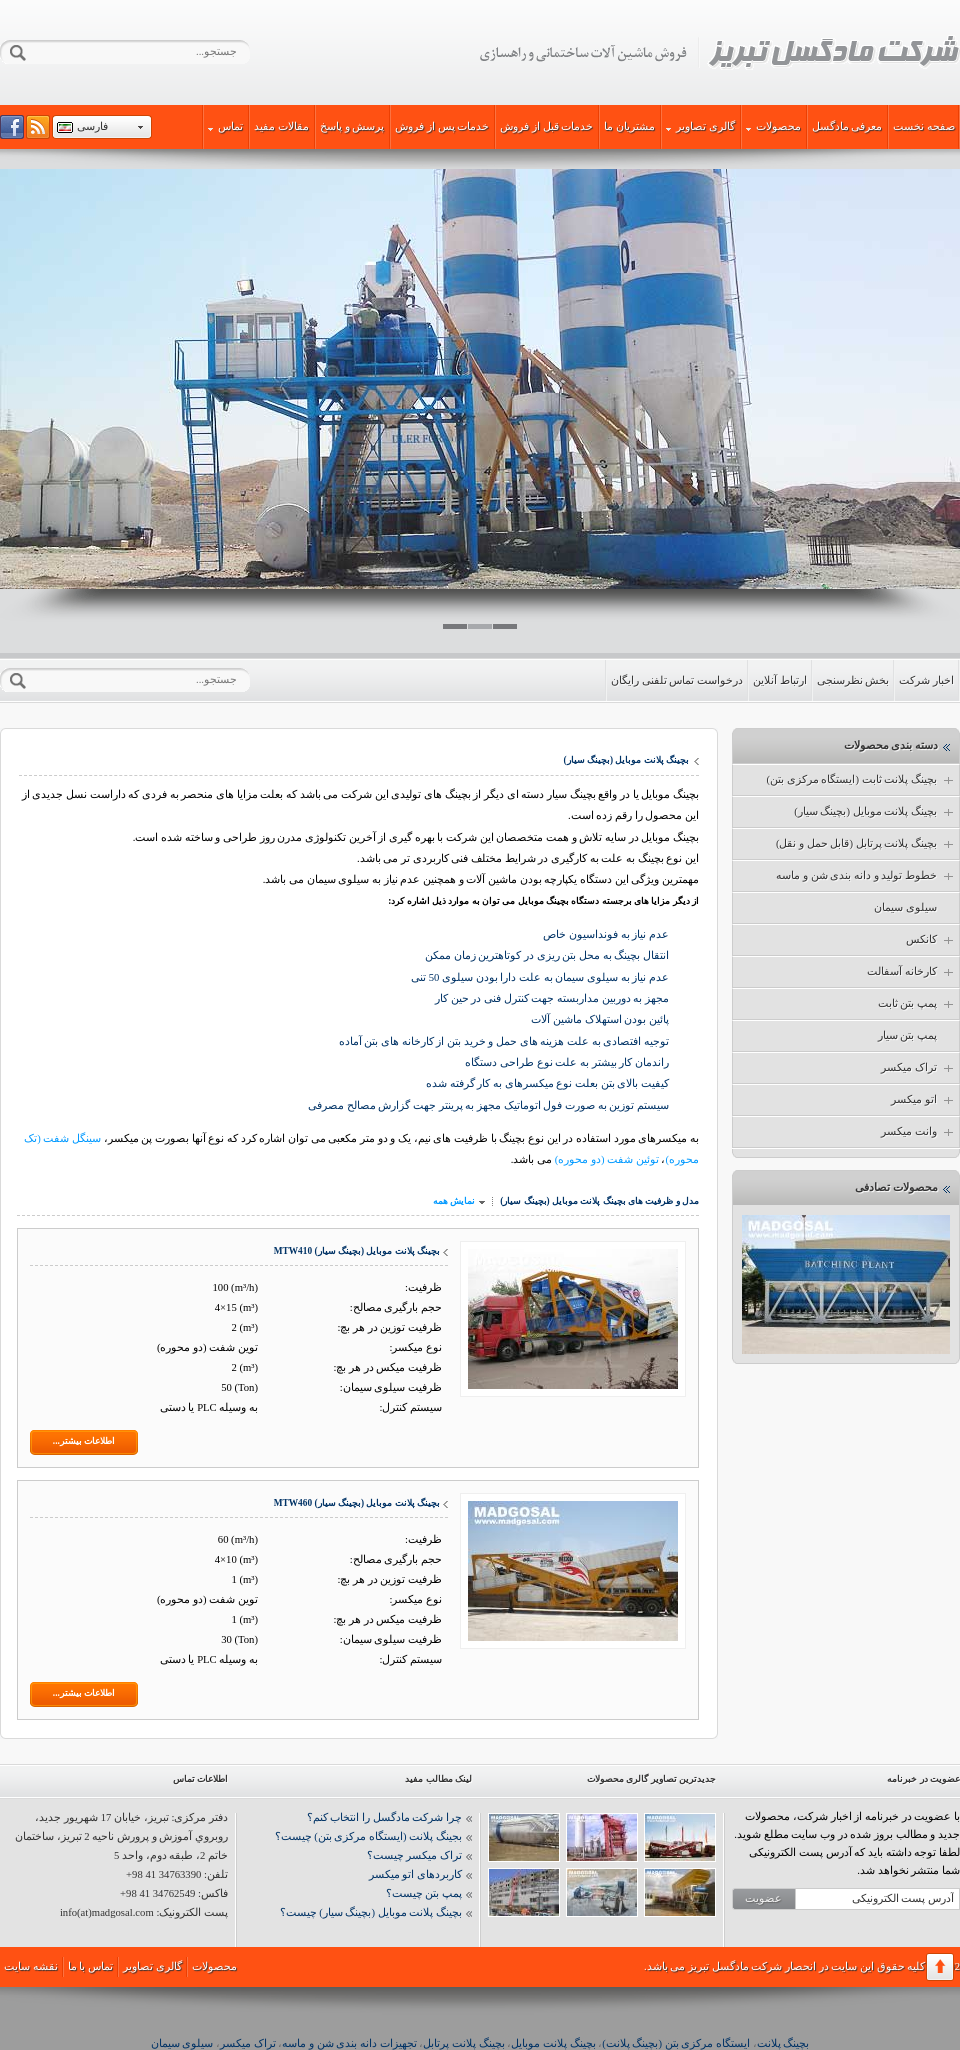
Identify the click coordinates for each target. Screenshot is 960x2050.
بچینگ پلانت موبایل (553, 2043)
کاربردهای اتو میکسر (415, 1874)
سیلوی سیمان (905, 907)
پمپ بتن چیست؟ (424, 1893)
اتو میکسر (923, 1100)
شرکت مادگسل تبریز (719, 53)
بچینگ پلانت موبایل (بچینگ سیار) (875, 812)
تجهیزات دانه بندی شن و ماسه (349, 2043)
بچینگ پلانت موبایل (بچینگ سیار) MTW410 (357, 1251)
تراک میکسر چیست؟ (414, 1855)
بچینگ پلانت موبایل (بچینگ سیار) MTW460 (357, 1503)
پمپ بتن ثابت (917, 1004)
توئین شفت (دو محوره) (607, 1159)
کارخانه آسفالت (911, 972)
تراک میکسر (918, 1068)
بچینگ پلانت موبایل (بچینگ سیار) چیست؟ (371, 1912)
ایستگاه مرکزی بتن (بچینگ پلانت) (676, 2043)
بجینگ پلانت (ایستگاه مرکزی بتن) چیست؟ (368, 1836)
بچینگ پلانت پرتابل (463, 2043)
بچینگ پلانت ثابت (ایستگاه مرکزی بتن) (861, 780)
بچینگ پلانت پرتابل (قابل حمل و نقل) (866, 844)
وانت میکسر (918, 1132)
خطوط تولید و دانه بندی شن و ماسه (866, 876)
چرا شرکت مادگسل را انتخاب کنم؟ (384, 1817)
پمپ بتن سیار (907, 1035)
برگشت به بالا (940, 1967)
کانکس (931, 940)
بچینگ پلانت (783, 2043)
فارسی (92, 126)
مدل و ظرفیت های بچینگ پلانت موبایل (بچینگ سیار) (599, 1201)
